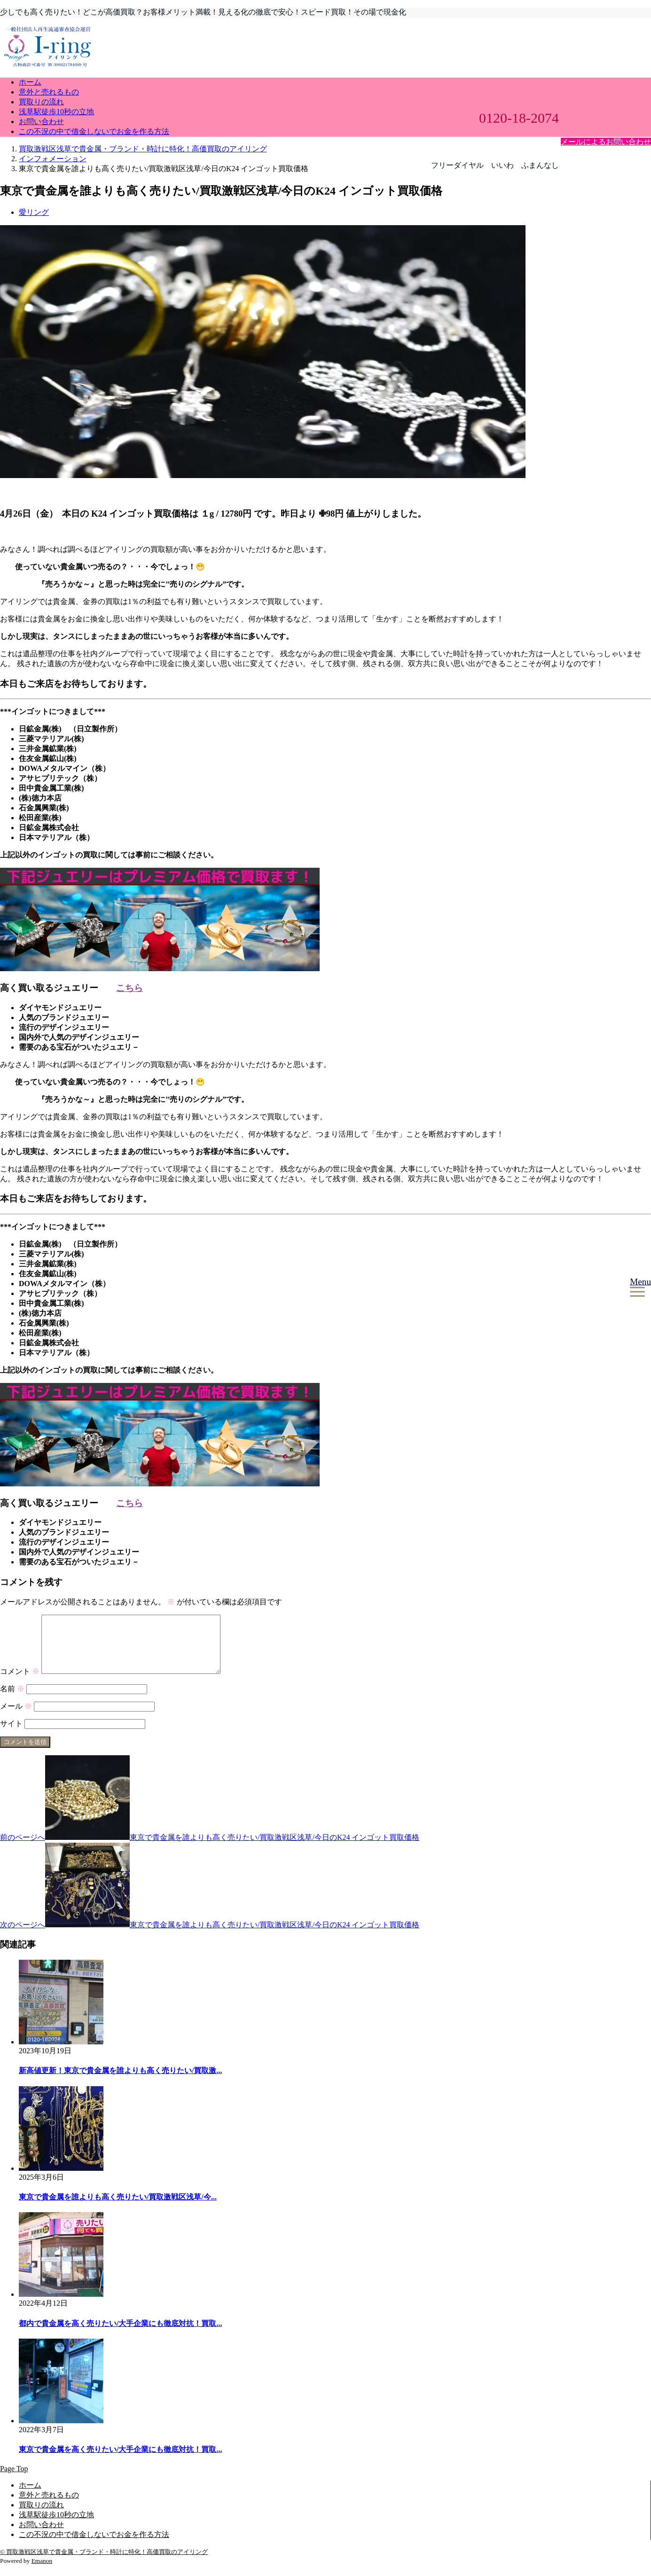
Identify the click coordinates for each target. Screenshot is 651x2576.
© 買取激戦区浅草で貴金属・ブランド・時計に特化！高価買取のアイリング (104, 2563)
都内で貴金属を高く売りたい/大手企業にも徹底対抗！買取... (120, 2335)
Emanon (41, 2572)
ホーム (30, 82)
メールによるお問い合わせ (606, 142)
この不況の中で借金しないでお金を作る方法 (94, 131)
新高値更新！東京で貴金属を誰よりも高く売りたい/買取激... (120, 2082)
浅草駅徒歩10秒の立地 (56, 112)
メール (16, 1717)
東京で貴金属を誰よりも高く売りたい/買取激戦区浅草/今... (118, 2208)
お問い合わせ (41, 122)
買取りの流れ (41, 102)
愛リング (34, 212)
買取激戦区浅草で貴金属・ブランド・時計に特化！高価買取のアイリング (143, 149)
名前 (12, 1700)
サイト (11, 1735)
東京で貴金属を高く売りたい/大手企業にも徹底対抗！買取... (120, 2461)
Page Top (14, 2480)
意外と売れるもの (49, 92)
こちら (129, 988)
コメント (19, 1683)
